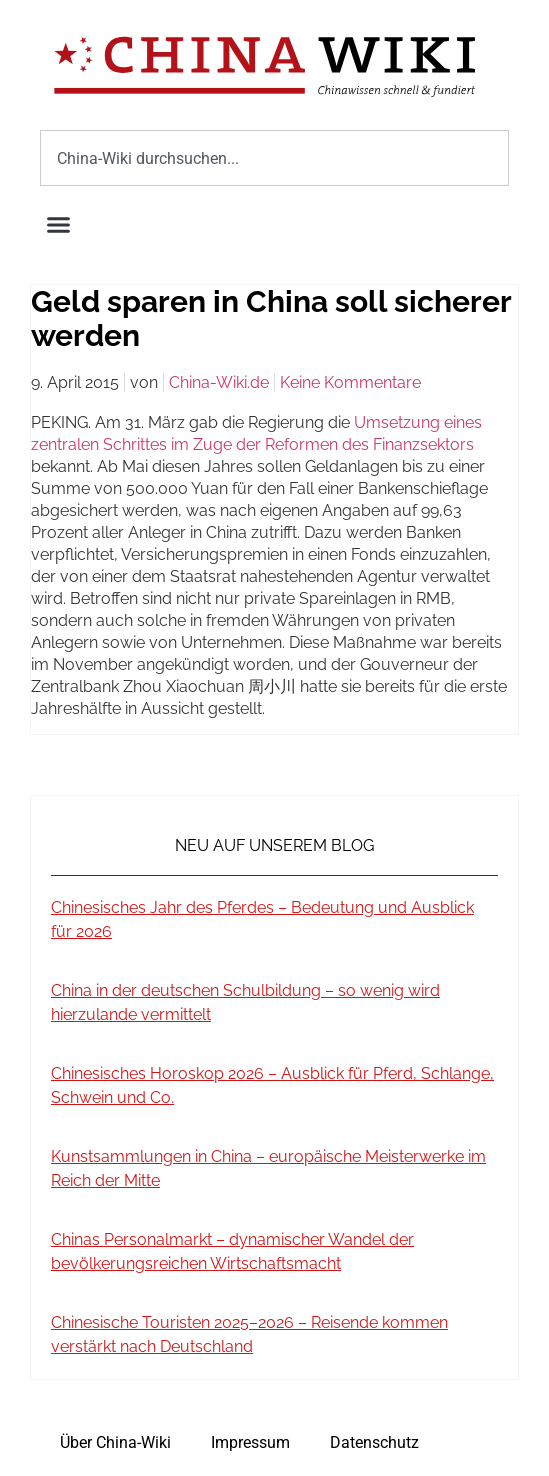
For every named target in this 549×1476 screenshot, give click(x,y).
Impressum (250, 1442)
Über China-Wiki (115, 1442)
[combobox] (274, 158)
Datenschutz (374, 1442)
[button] (59, 225)
